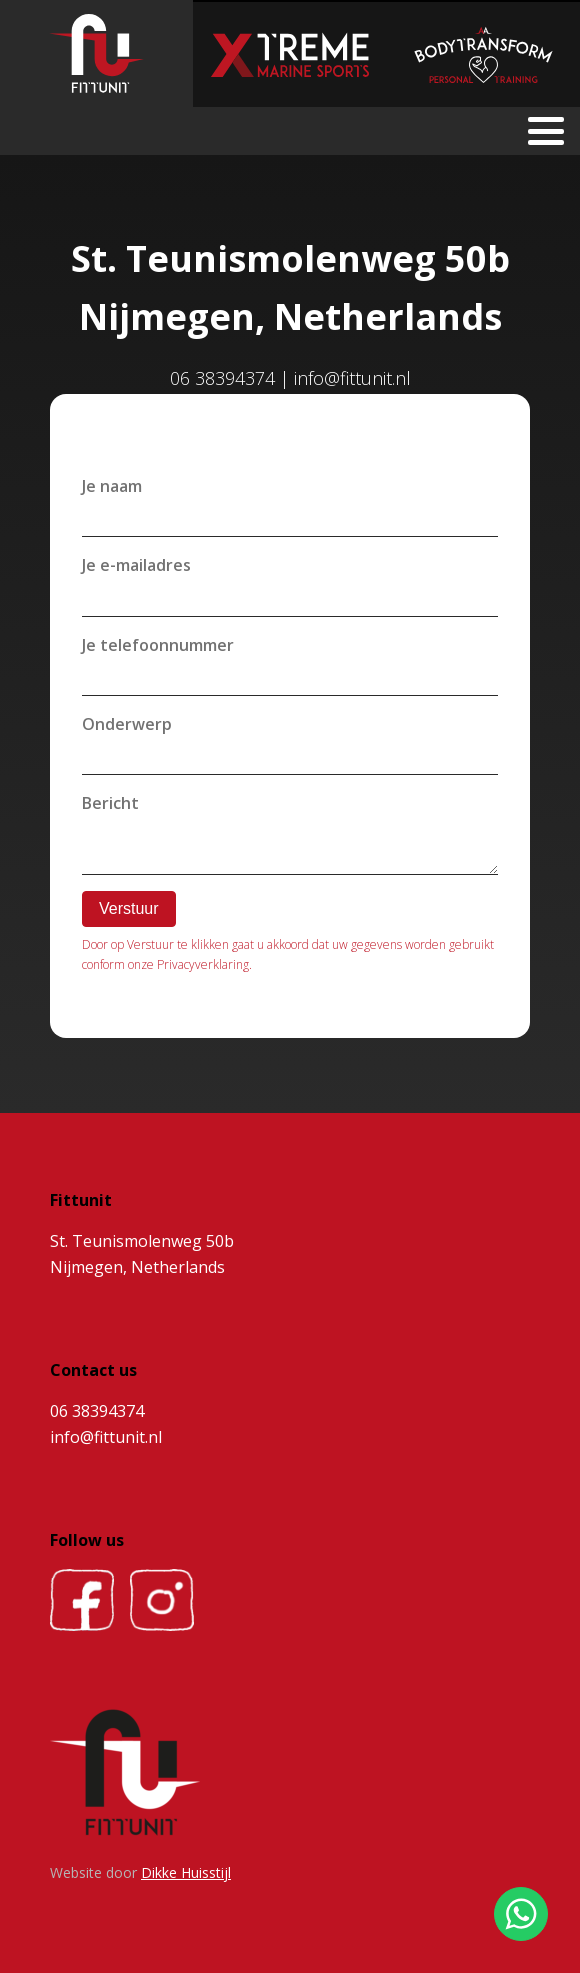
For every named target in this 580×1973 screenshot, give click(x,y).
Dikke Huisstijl (186, 1872)
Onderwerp (127, 724)
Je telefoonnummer (158, 645)
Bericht (110, 803)
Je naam (112, 486)
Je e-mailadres (136, 565)
